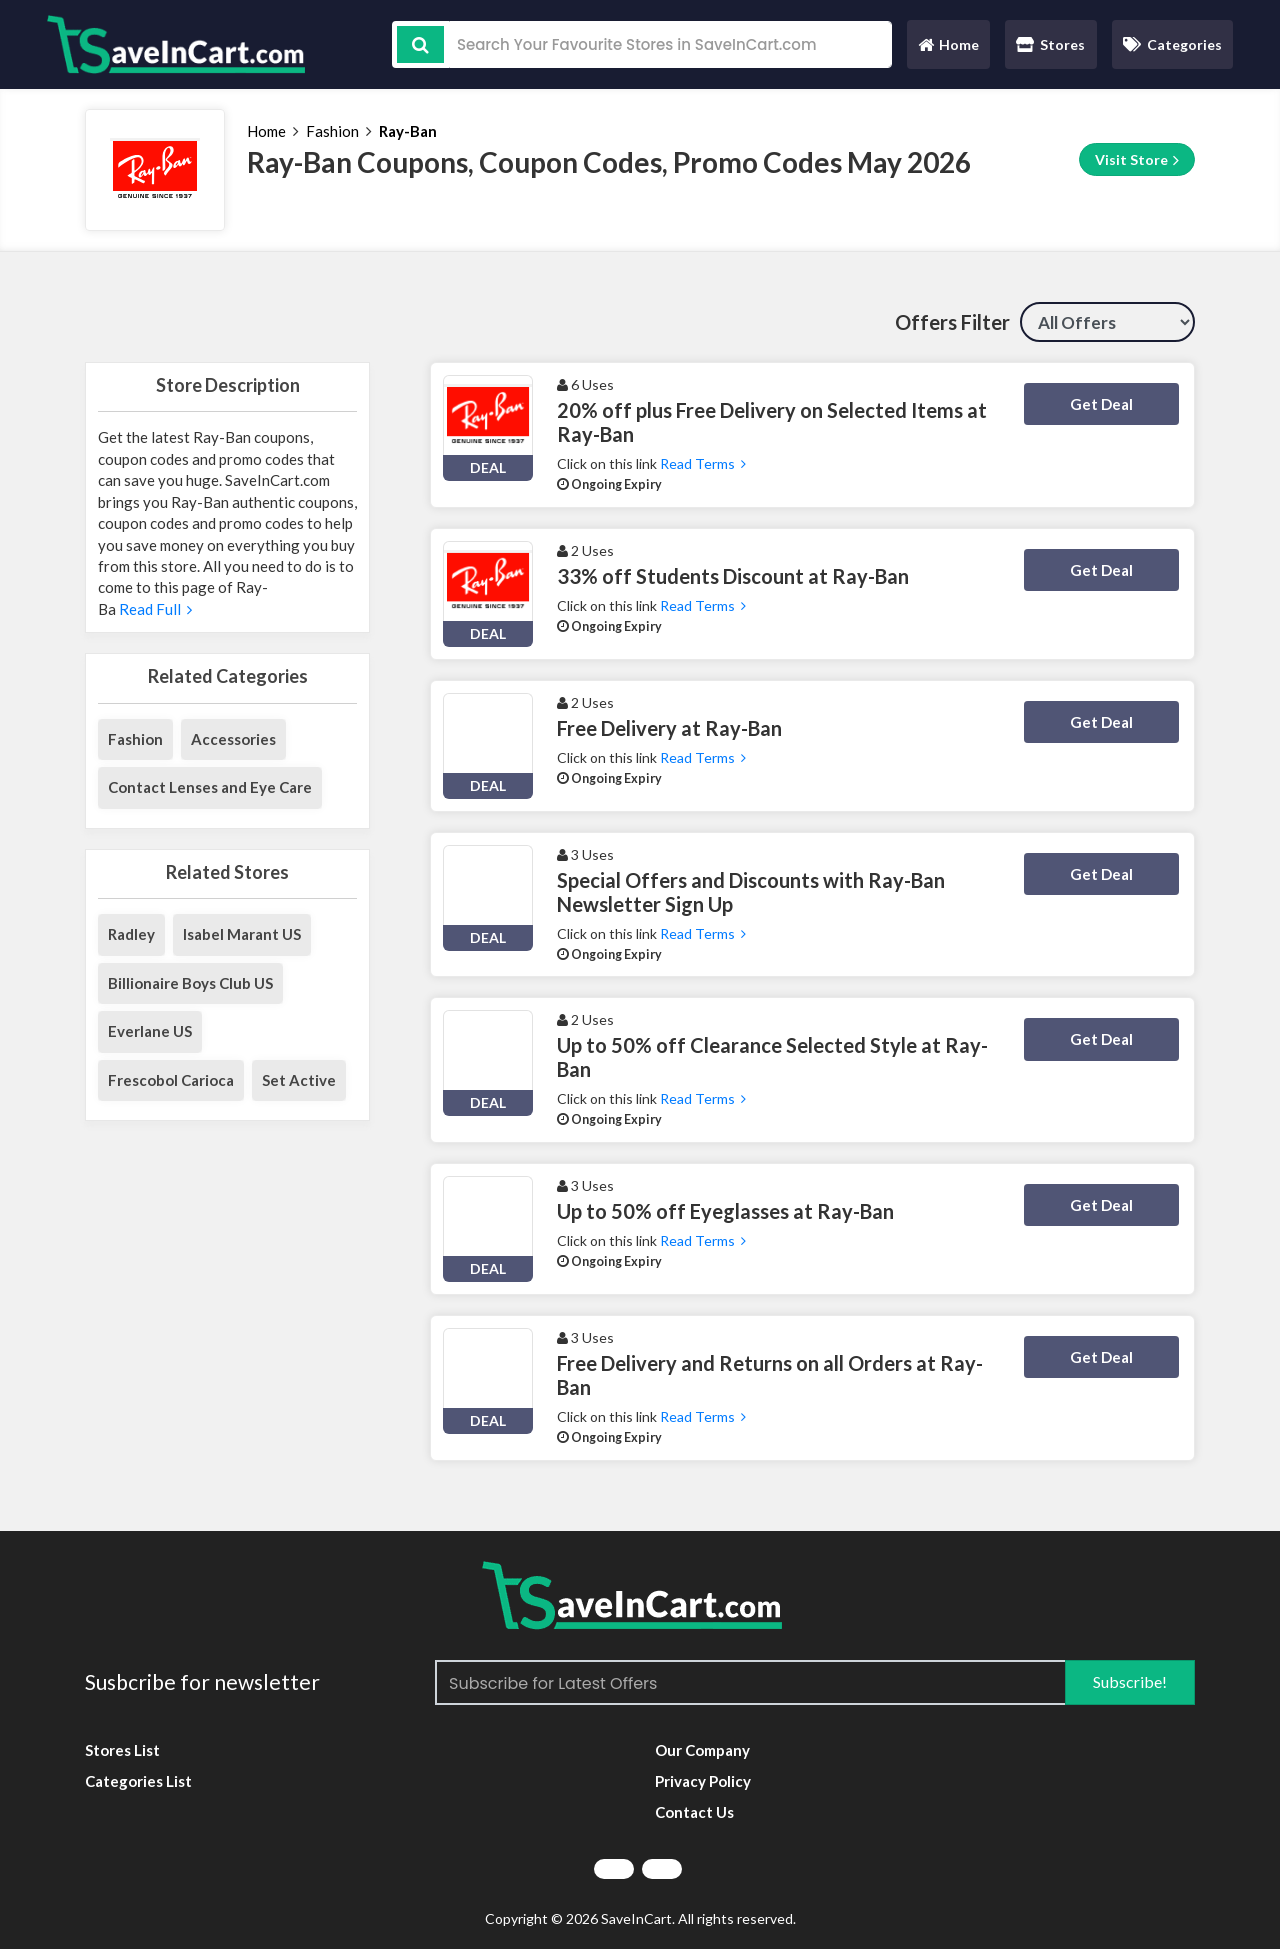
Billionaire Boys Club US (190, 983)
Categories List (138, 1781)
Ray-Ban (408, 131)
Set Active (299, 1080)
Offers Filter (952, 322)
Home (948, 49)
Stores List (122, 1750)
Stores (1050, 44)
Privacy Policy (703, 1781)
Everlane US (150, 1031)
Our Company (702, 1750)
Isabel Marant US (242, 934)
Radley (131, 934)
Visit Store (1137, 160)
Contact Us (694, 1812)
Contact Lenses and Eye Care (210, 787)
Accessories (233, 739)
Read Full (154, 609)
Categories (1172, 44)
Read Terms (703, 463)
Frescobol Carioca (171, 1080)
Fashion (332, 131)
